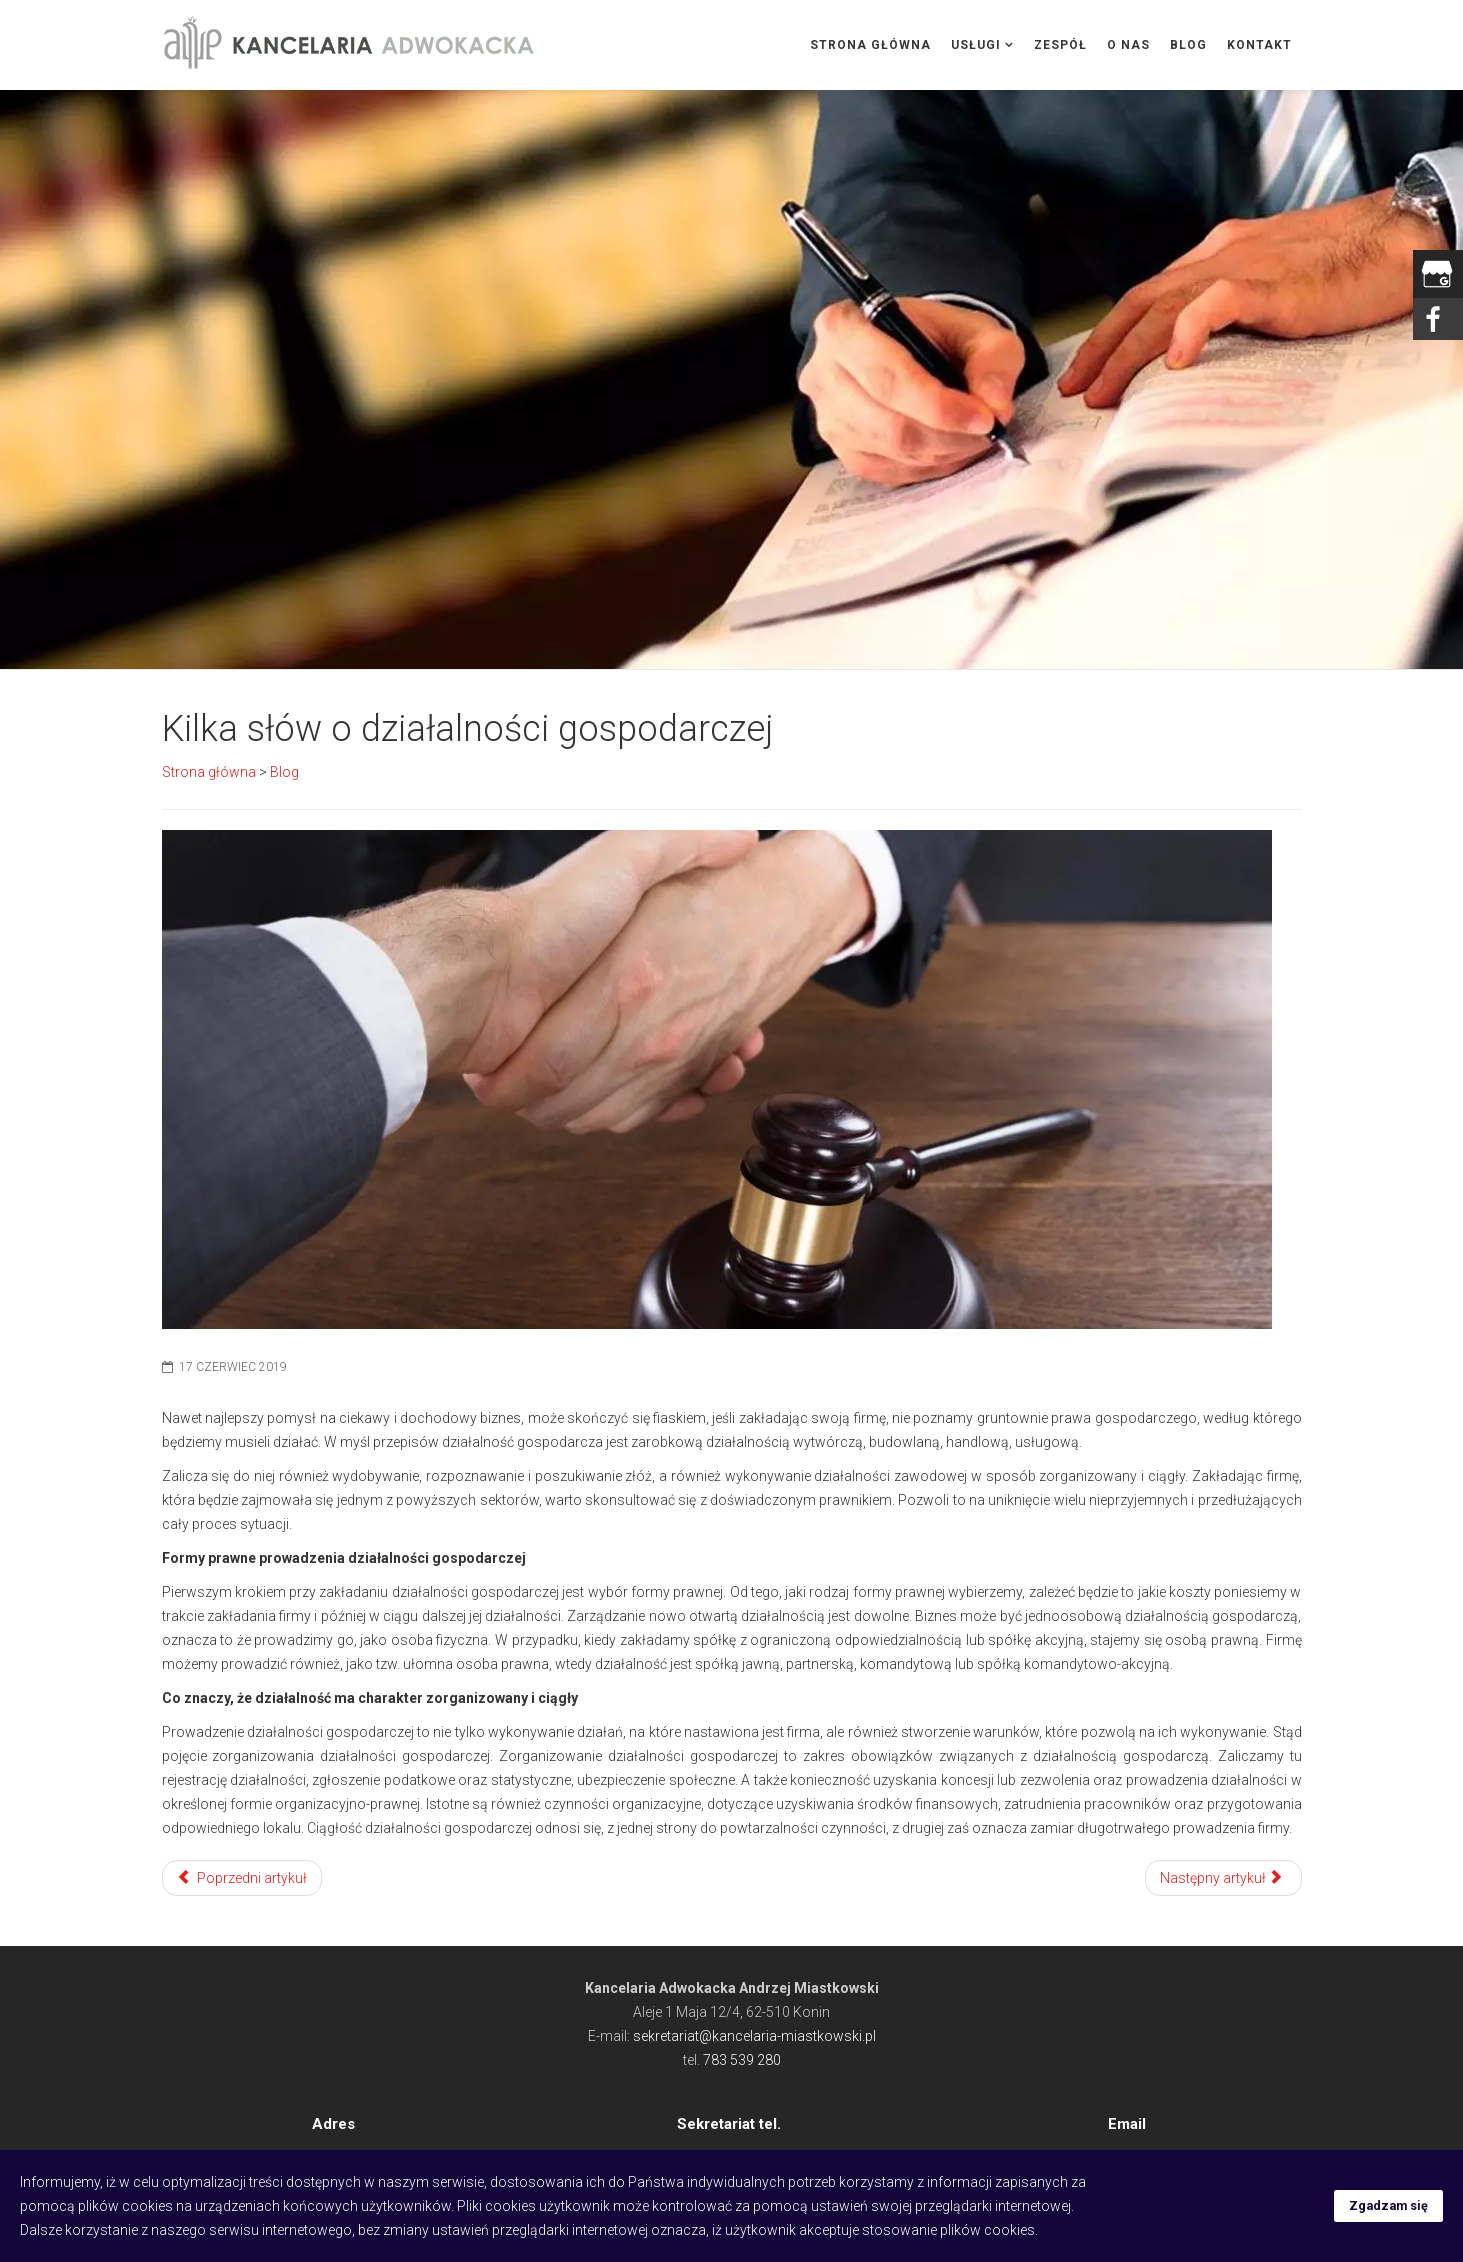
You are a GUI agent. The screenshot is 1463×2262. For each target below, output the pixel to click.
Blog (1188, 45)
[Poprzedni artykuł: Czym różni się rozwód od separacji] (242, 1878)
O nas (1128, 45)
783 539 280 (742, 2060)
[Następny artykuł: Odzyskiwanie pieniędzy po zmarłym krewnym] (1223, 1878)
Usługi (976, 45)
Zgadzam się (1388, 2205)
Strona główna (870, 45)
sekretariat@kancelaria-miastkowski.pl (754, 2036)
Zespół (1060, 45)
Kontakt (1259, 45)
